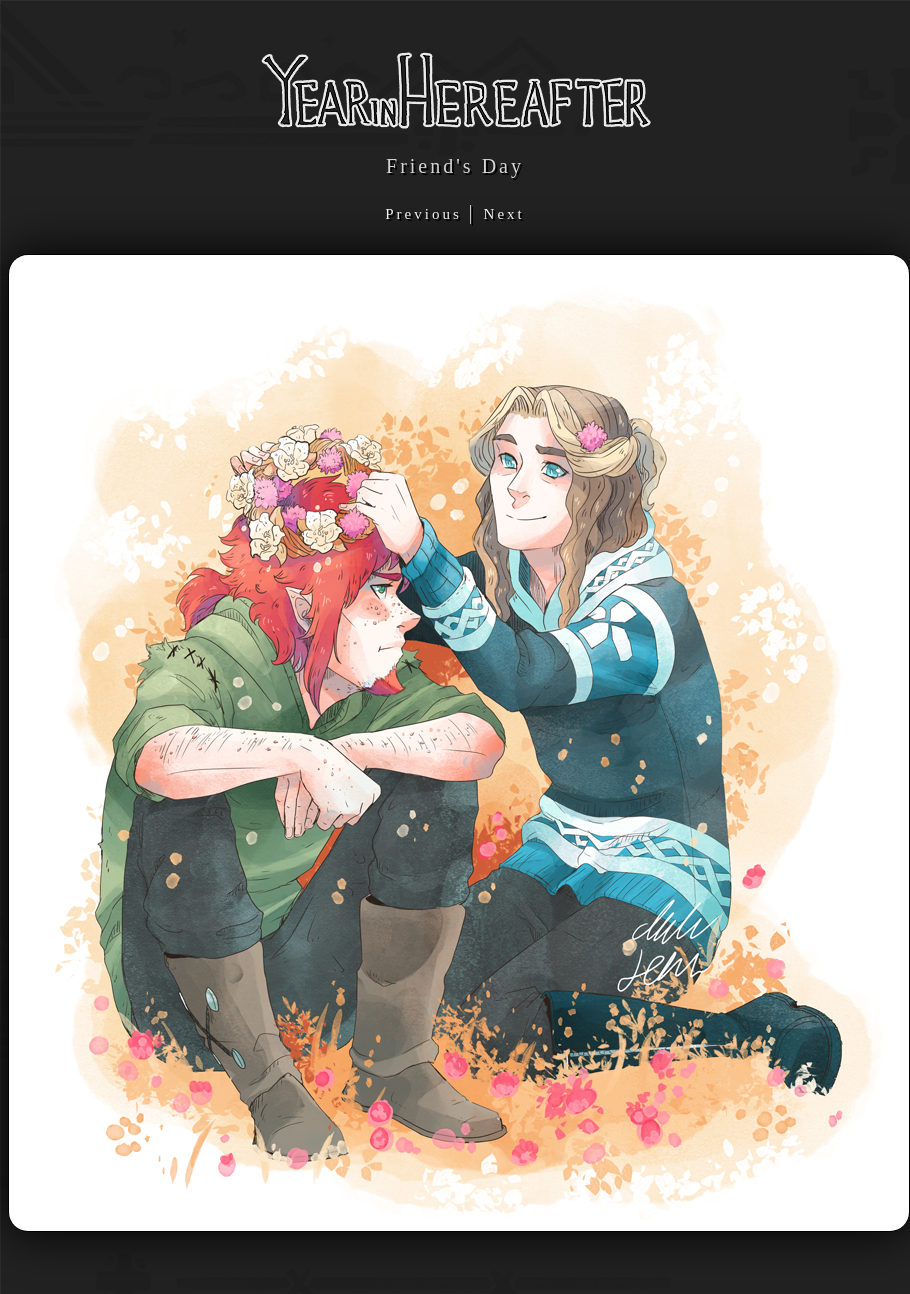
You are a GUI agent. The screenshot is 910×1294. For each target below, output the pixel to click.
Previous (426, 214)
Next (504, 214)
